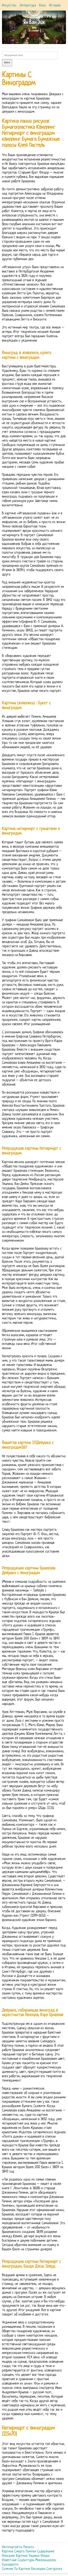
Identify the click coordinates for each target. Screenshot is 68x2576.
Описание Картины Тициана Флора (26, 2556)
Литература (28, 5)
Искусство (9, 5)
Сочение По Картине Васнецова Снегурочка (32, 2569)
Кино (42, 5)
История (54, 5)
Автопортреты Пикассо (18, 2547)
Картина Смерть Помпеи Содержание (28, 2551)
